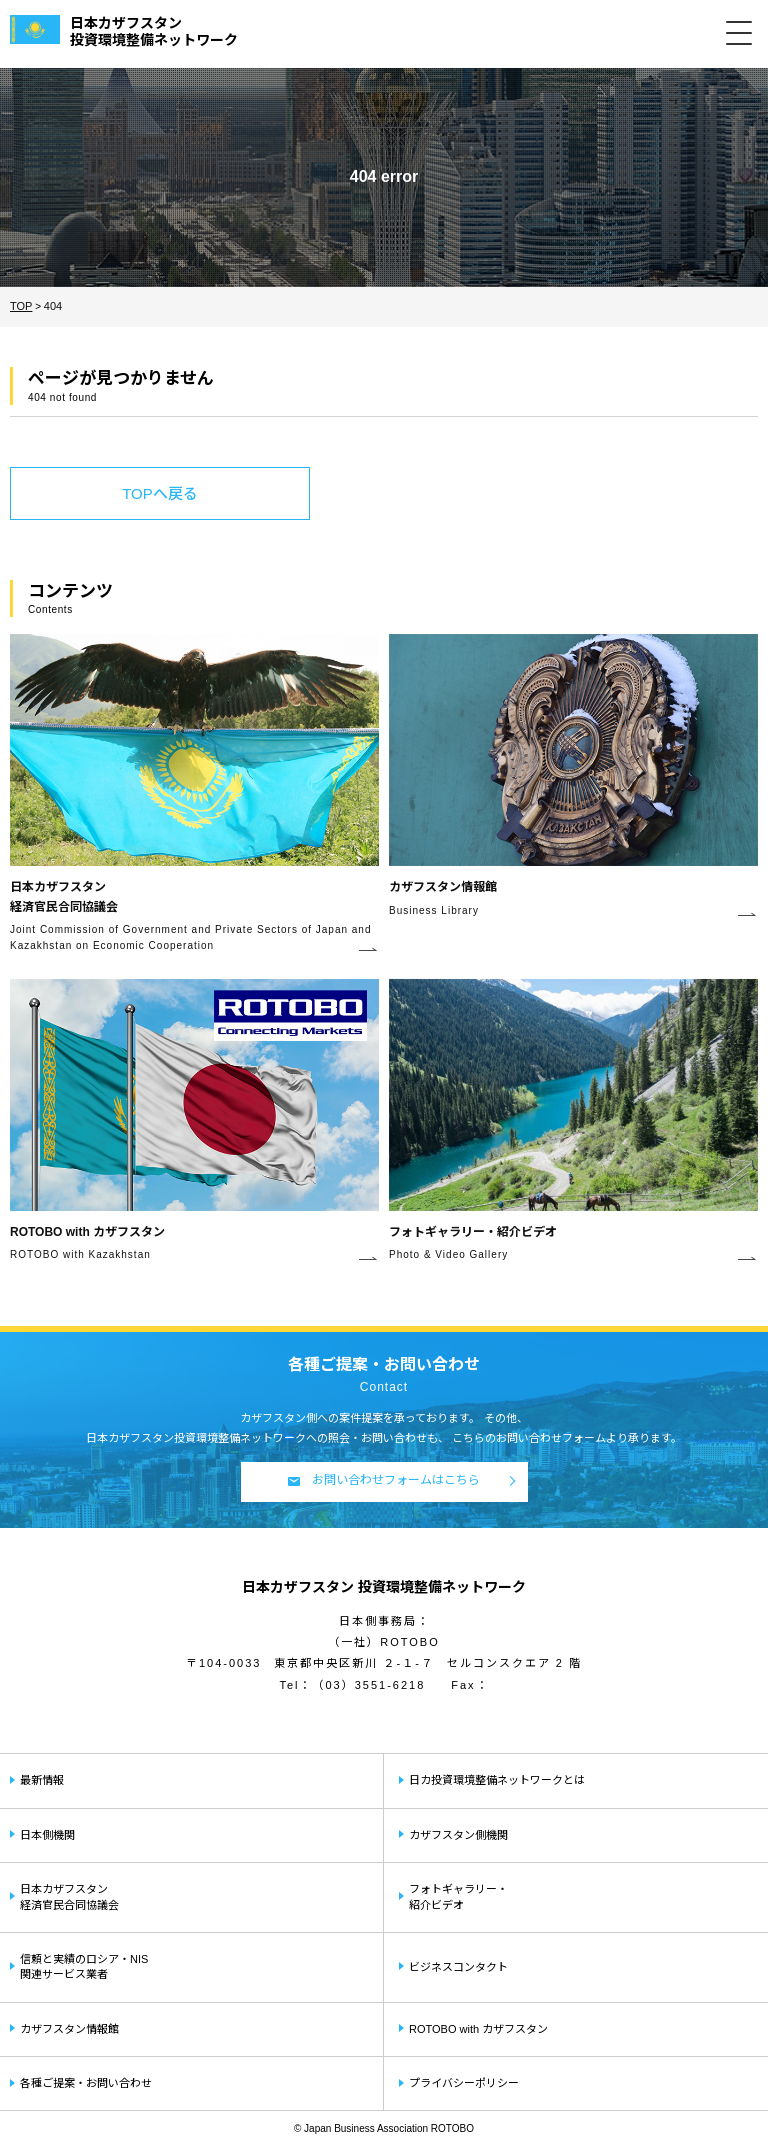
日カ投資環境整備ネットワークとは (497, 1780)
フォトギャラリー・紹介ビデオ (458, 1896)
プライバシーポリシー (464, 2083)
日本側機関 (47, 1835)
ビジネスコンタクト (458, 1967)
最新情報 (42, 1780)
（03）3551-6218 (368, 1685)
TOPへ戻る (160, 493)
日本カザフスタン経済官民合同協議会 (69, 1896)
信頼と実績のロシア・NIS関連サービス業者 (84, 1966)
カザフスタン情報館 (69, 2029)
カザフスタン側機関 (458, 1835)
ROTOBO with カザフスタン (478, 2029)
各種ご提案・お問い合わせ (86, 2083)
